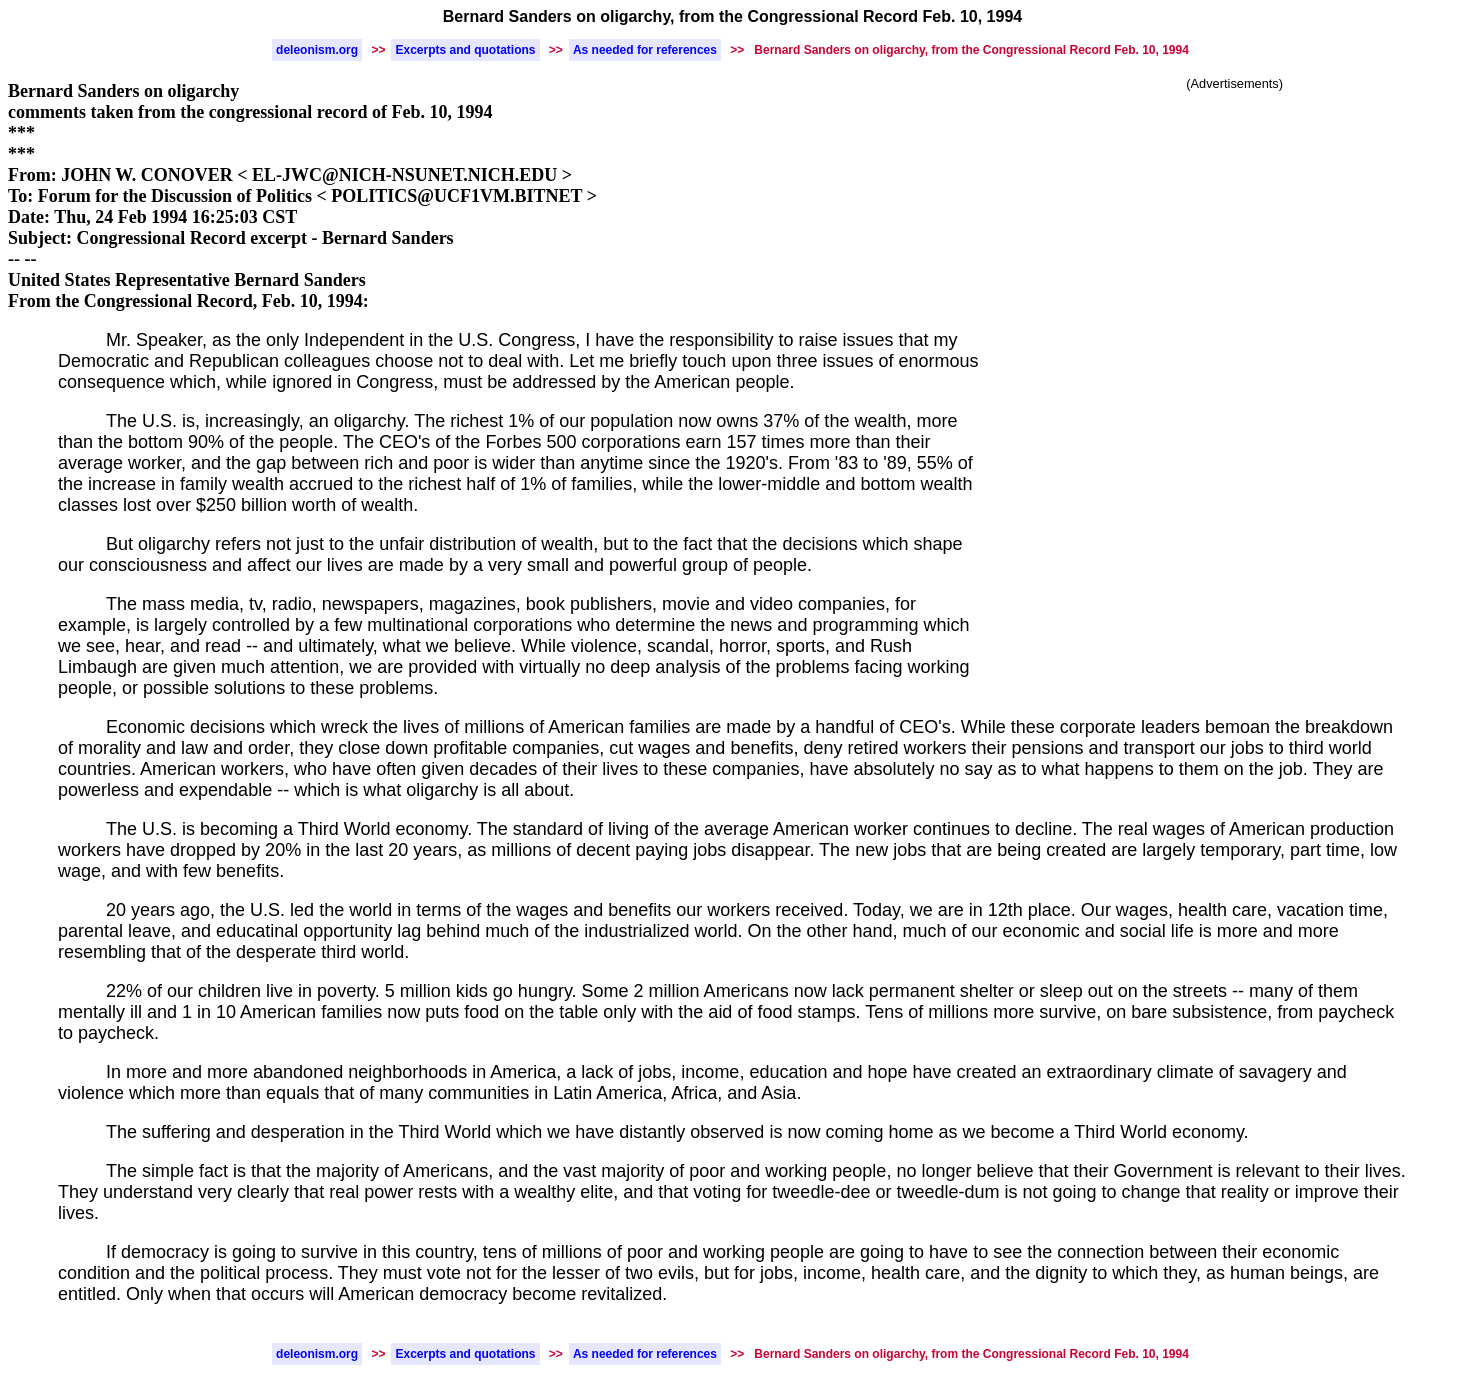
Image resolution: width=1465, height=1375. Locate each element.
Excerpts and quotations (465, 50)
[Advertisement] (1234, 243)
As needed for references (645, 50)
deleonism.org (317, 50)
